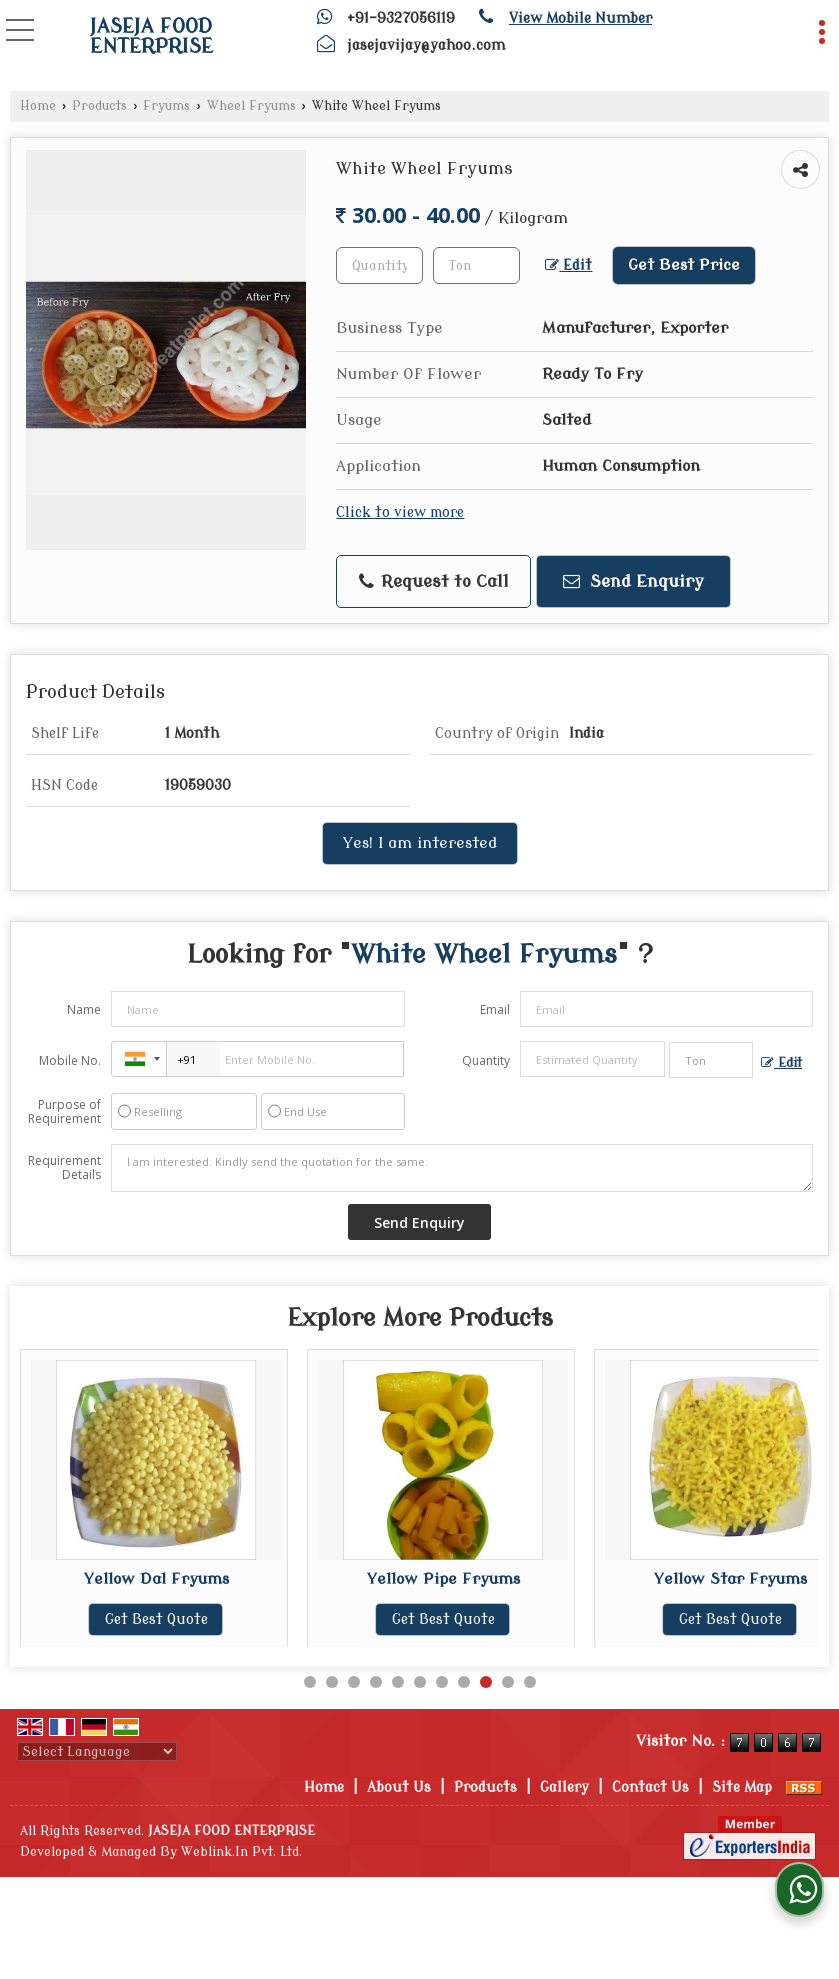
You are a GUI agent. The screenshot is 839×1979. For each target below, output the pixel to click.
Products (99, 106)
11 (530, 1682)
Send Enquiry (633, 581)
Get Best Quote (163, 1619)
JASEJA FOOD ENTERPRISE (151, 37)
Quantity (486, 1060)
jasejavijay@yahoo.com (426, 45)
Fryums (166, 106)
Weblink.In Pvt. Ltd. (241, 1852)
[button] (580, 18)
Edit (568, 265)
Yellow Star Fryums (737, 1579)
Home (38, 106)
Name (84, 1009)
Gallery (564, 1787)
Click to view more (400, 512)
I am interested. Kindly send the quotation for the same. (462, 1168)
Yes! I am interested (420, 843)
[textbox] (476, 265)
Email (495, 1009)
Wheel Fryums (251, 106)
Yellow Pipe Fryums (450, 1579)
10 (508, 1682)
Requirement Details (64, 1168)
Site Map (742, 1787)
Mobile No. (70, 1060)
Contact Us (650, 1787)
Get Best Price (684, 265)
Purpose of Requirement (64, 1112)
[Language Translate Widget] (97, 1751)
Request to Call (434, 582)
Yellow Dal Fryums (163, 1579)
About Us (399, 1787)
